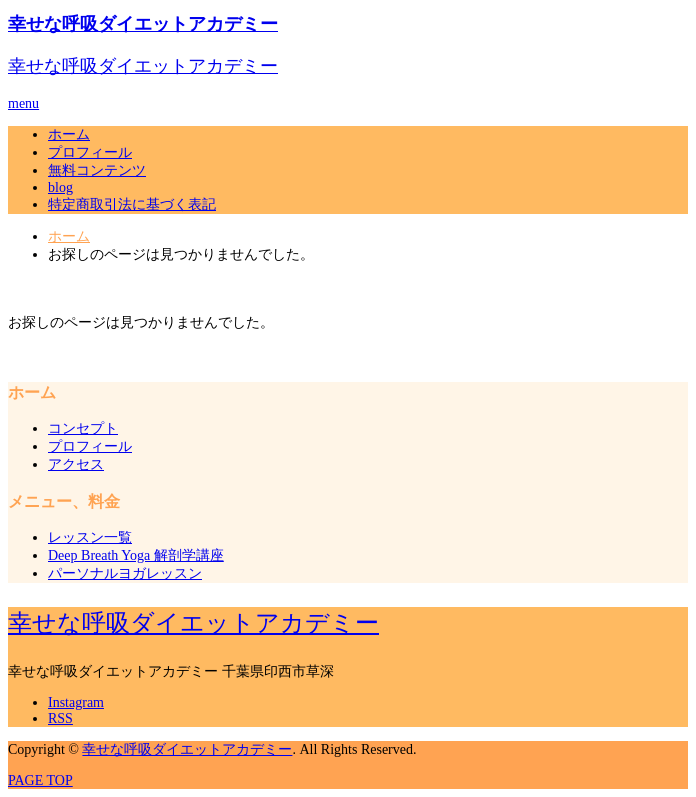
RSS (60, 718)
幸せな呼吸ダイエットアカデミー (143, 24)
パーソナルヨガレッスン (125, 573)
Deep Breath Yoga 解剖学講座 (136, 555)
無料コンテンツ (97, 170)
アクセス (76, 464)
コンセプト (83, 428)
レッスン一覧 (90, 537)
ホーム (69, 134)
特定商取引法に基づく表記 (132, 204)
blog (60, 187)
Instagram (76, 702)
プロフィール (90, 152)
